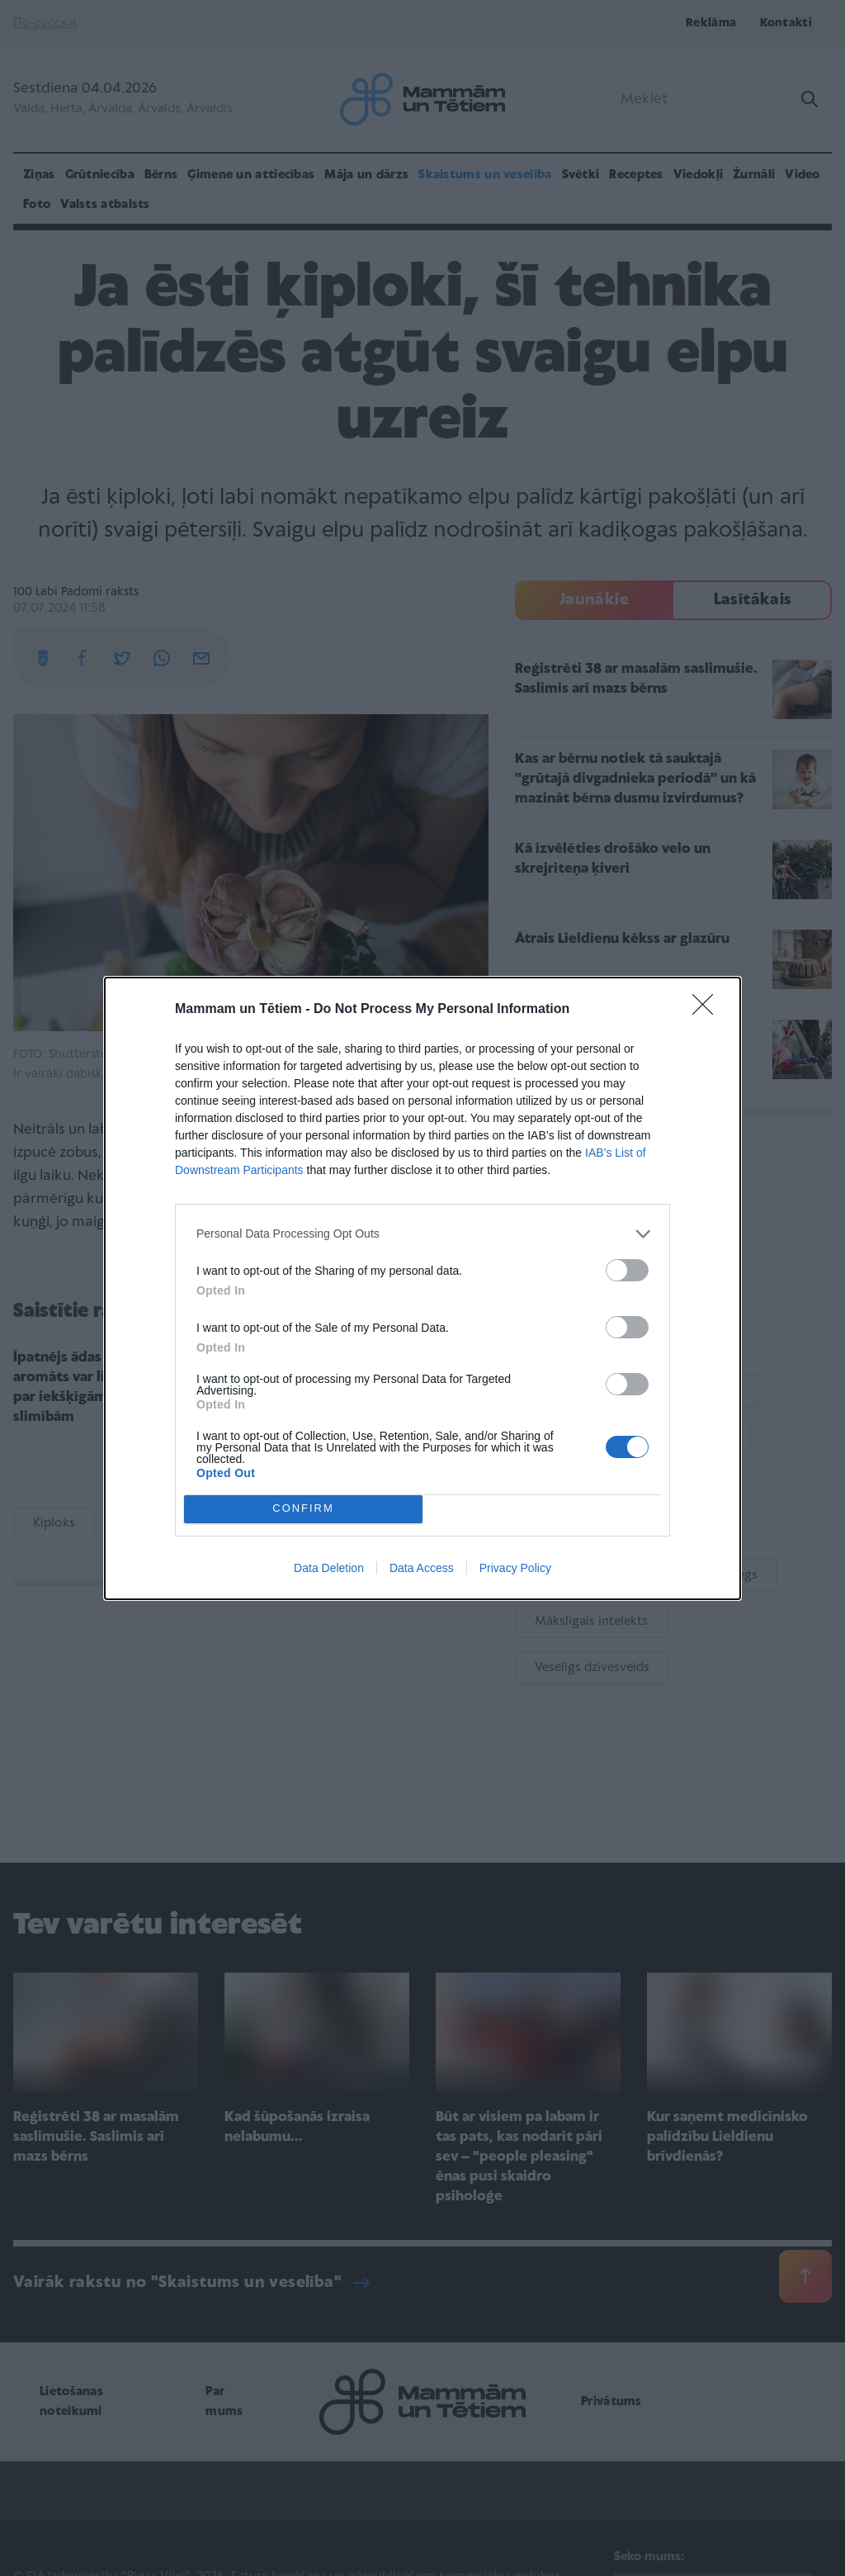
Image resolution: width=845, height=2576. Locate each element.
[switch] (627, 1270)
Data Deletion (329, 1567)
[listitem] (422, 1234)
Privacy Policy (515, 1567)
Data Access (421, 1567)
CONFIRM (303, 1509)
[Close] (708, 1009)
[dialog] (422, 1288)
